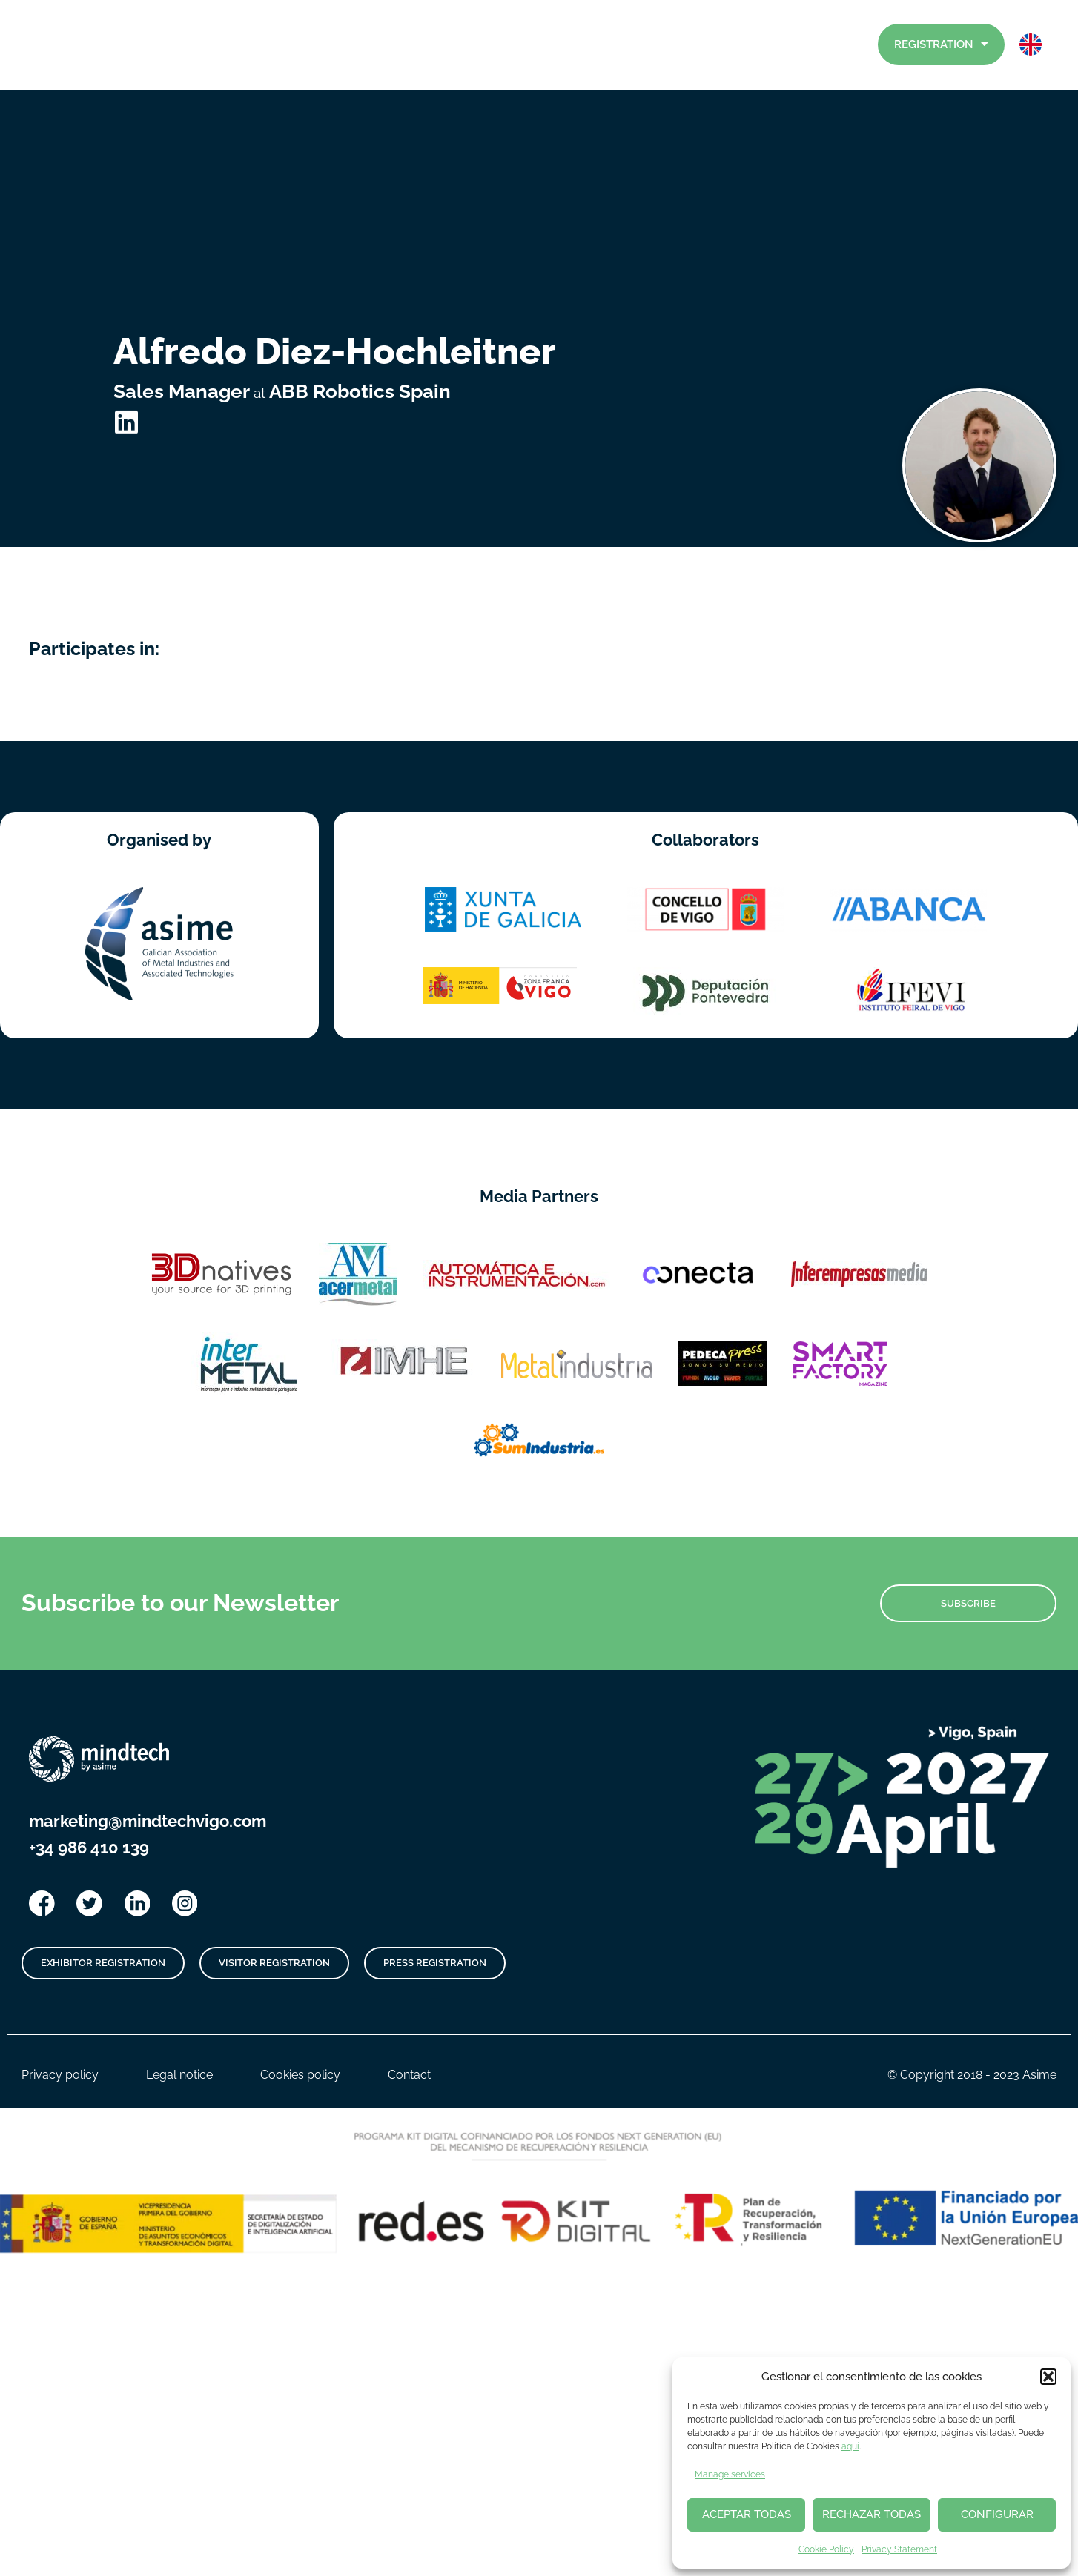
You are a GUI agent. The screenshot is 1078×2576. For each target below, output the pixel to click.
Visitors (775, 44)
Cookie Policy (826, 2549)
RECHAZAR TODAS (871, 2514)
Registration (941, 44)
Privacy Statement (899, 2549)
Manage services (730, 2474)
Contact (843, 44)
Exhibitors (695, 45)
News (524, 45)
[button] (1048, 2376)
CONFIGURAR (997, 2514)
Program (605, 45)
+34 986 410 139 (89, 1757)
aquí (850, 2446)
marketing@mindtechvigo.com (147, 1731)
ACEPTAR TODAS (746, 2514)
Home (450, 45)
